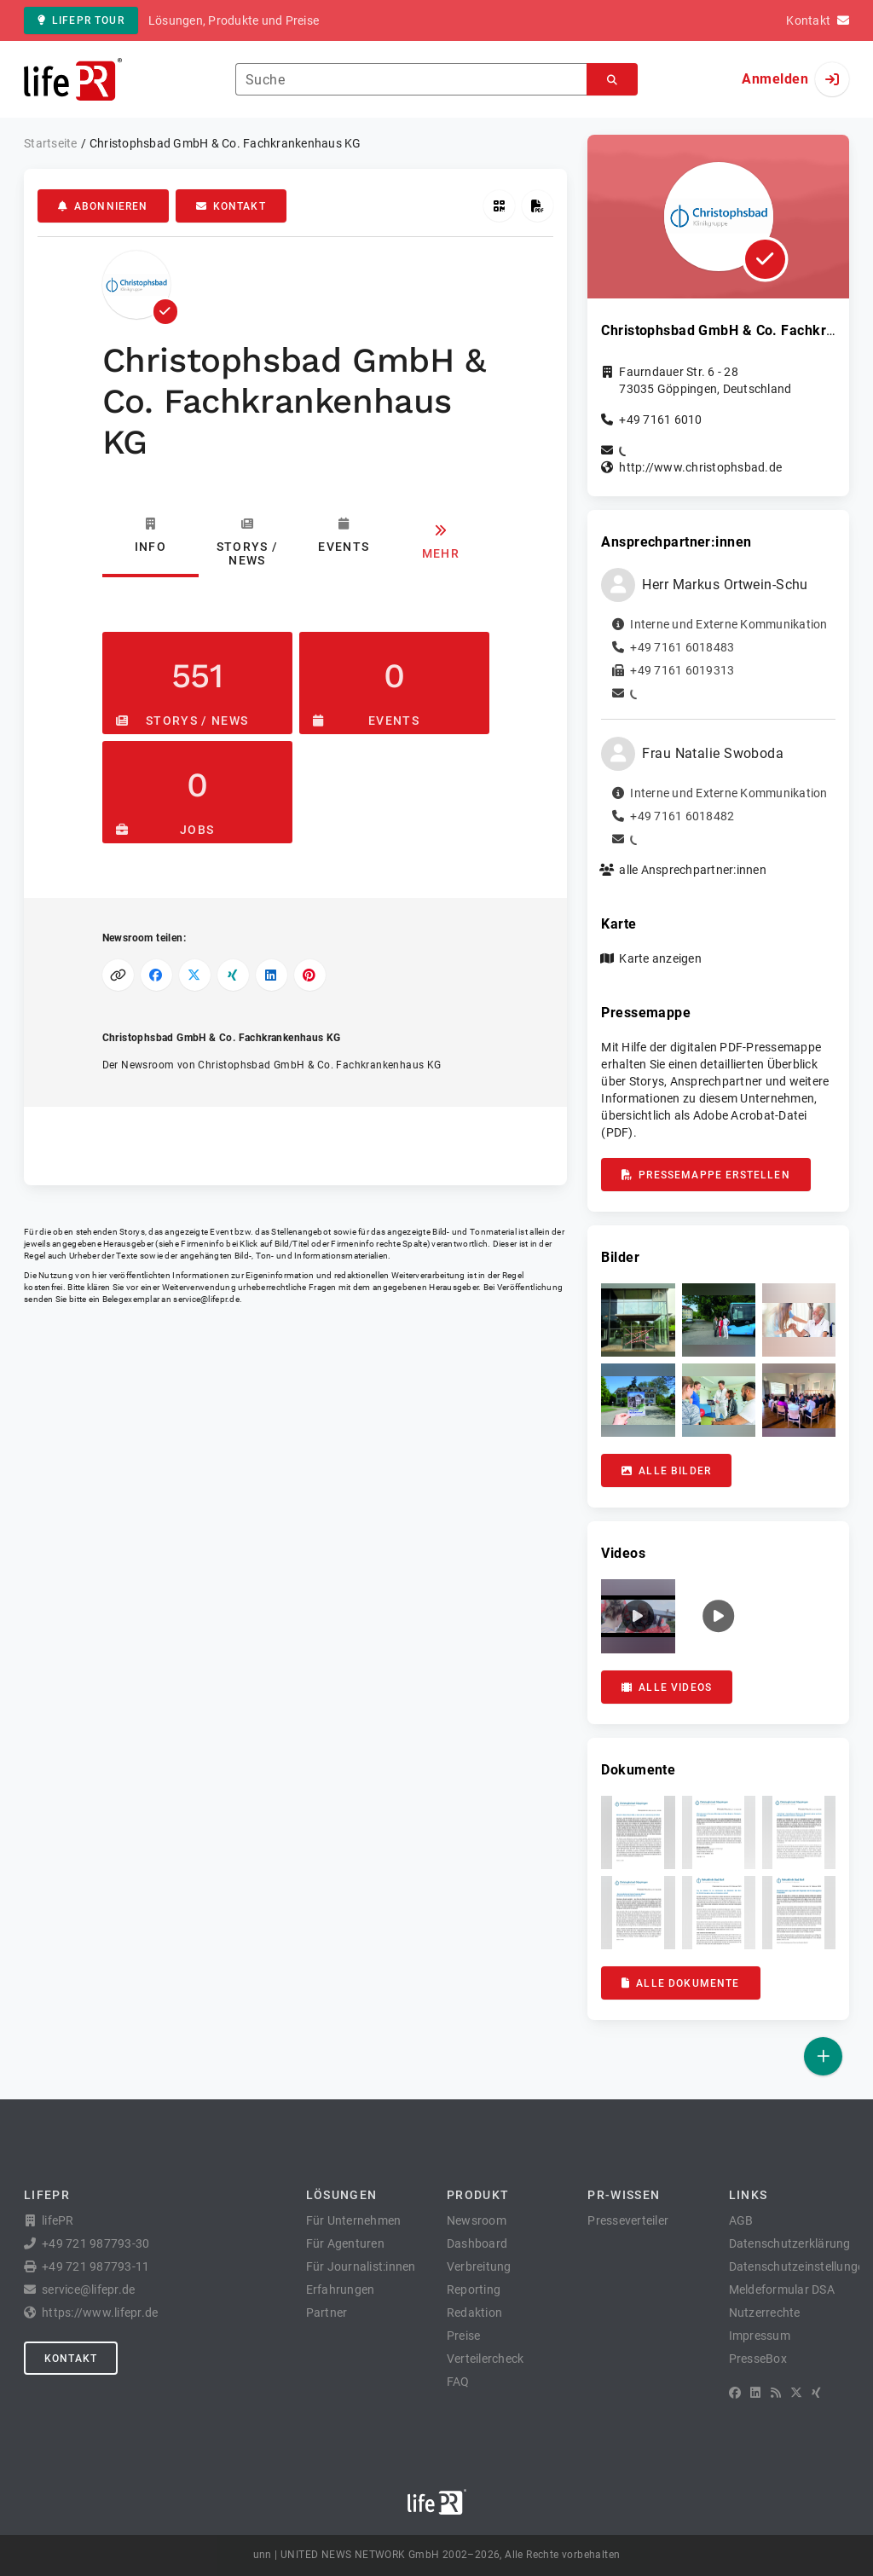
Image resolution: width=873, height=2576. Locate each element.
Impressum (759, 2335)
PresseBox (758, 2358)
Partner (327, 2312)
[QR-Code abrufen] (499, 206)
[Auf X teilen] (195, 975)
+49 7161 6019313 (682, 670)
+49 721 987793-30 (95, 2243)
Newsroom (476, 2220)
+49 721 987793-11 (95, 2266)
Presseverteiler (627, 2220)
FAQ (458, 2381)
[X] (796, 2392)
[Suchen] (612, 79)
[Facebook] (735, 2392)
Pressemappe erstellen (705, 1175)
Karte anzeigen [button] (660, 958)
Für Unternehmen (354, 2220)
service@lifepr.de (206, 1299)
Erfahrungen (340, 2289)
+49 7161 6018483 (682, 647)
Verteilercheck (485, 2358)
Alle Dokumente (680, 1983)
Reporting (473, 2289)
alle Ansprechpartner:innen (692, 870)
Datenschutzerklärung (790, 2243)
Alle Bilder (666, 1471)
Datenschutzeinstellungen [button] (800, 2266)
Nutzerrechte (765, 2312)
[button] (637, 1320)
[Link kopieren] (118, 975)
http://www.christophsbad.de (700, 467)
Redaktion (474, 2312)
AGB (741, 2220)
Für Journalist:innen (361, 2266)
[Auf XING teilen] (233, 975)
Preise (464, 2335)
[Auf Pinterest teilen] (310, 975)
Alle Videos (667, 1687)
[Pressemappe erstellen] (537, 206)
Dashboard (477, 2243)
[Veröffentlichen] (823, 2056)
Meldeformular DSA (782, 2289)
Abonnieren (103, 206)
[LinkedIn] (755, 2392)
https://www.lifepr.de (100, 2312)
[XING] (816, 2392)
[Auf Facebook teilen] (156, 975)
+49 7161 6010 (660, 419)
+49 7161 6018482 (682, 816)
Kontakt (231, 206)
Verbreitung (479, 2266)
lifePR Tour (81, 20)
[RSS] (776, 2392)
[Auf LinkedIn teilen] (271, 975)
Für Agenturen (345, 2243)
